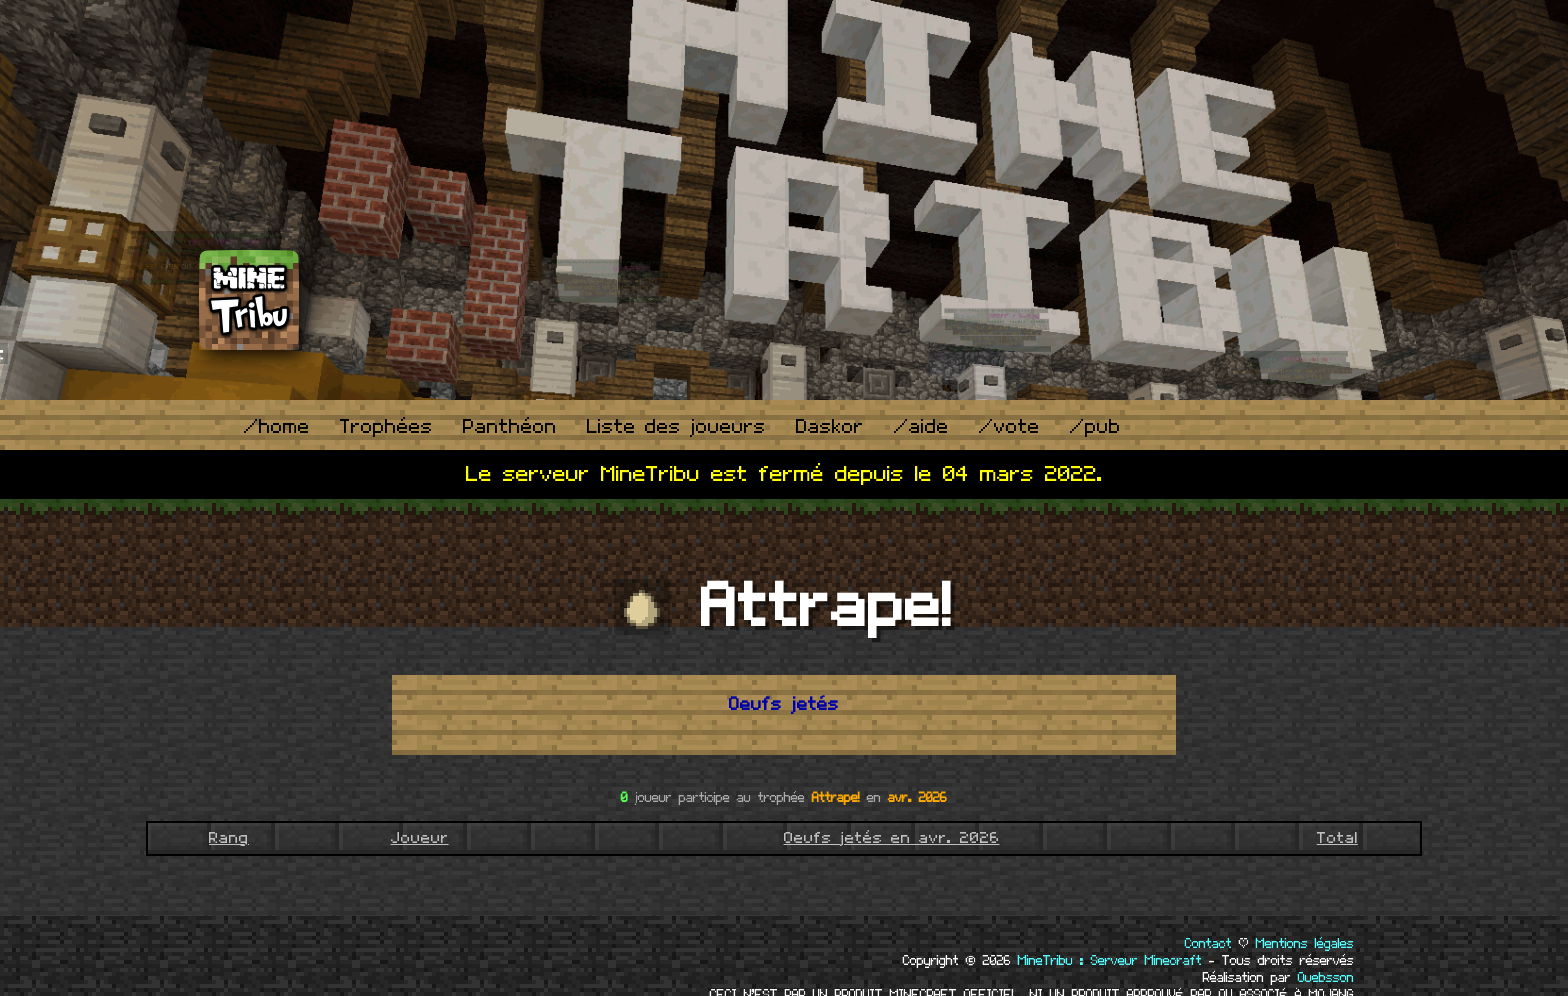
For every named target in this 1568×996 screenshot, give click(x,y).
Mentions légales (1305, 944)
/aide (921, 427)
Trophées (386, 427)
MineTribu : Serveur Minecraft (1110, 961)
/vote (1009, 427)
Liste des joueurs (676, 427)
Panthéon (510, 427)
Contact (1208, 944)
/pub (1095, 427)
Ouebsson (1326, 978)
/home (277, 427)
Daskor (830, 427)
